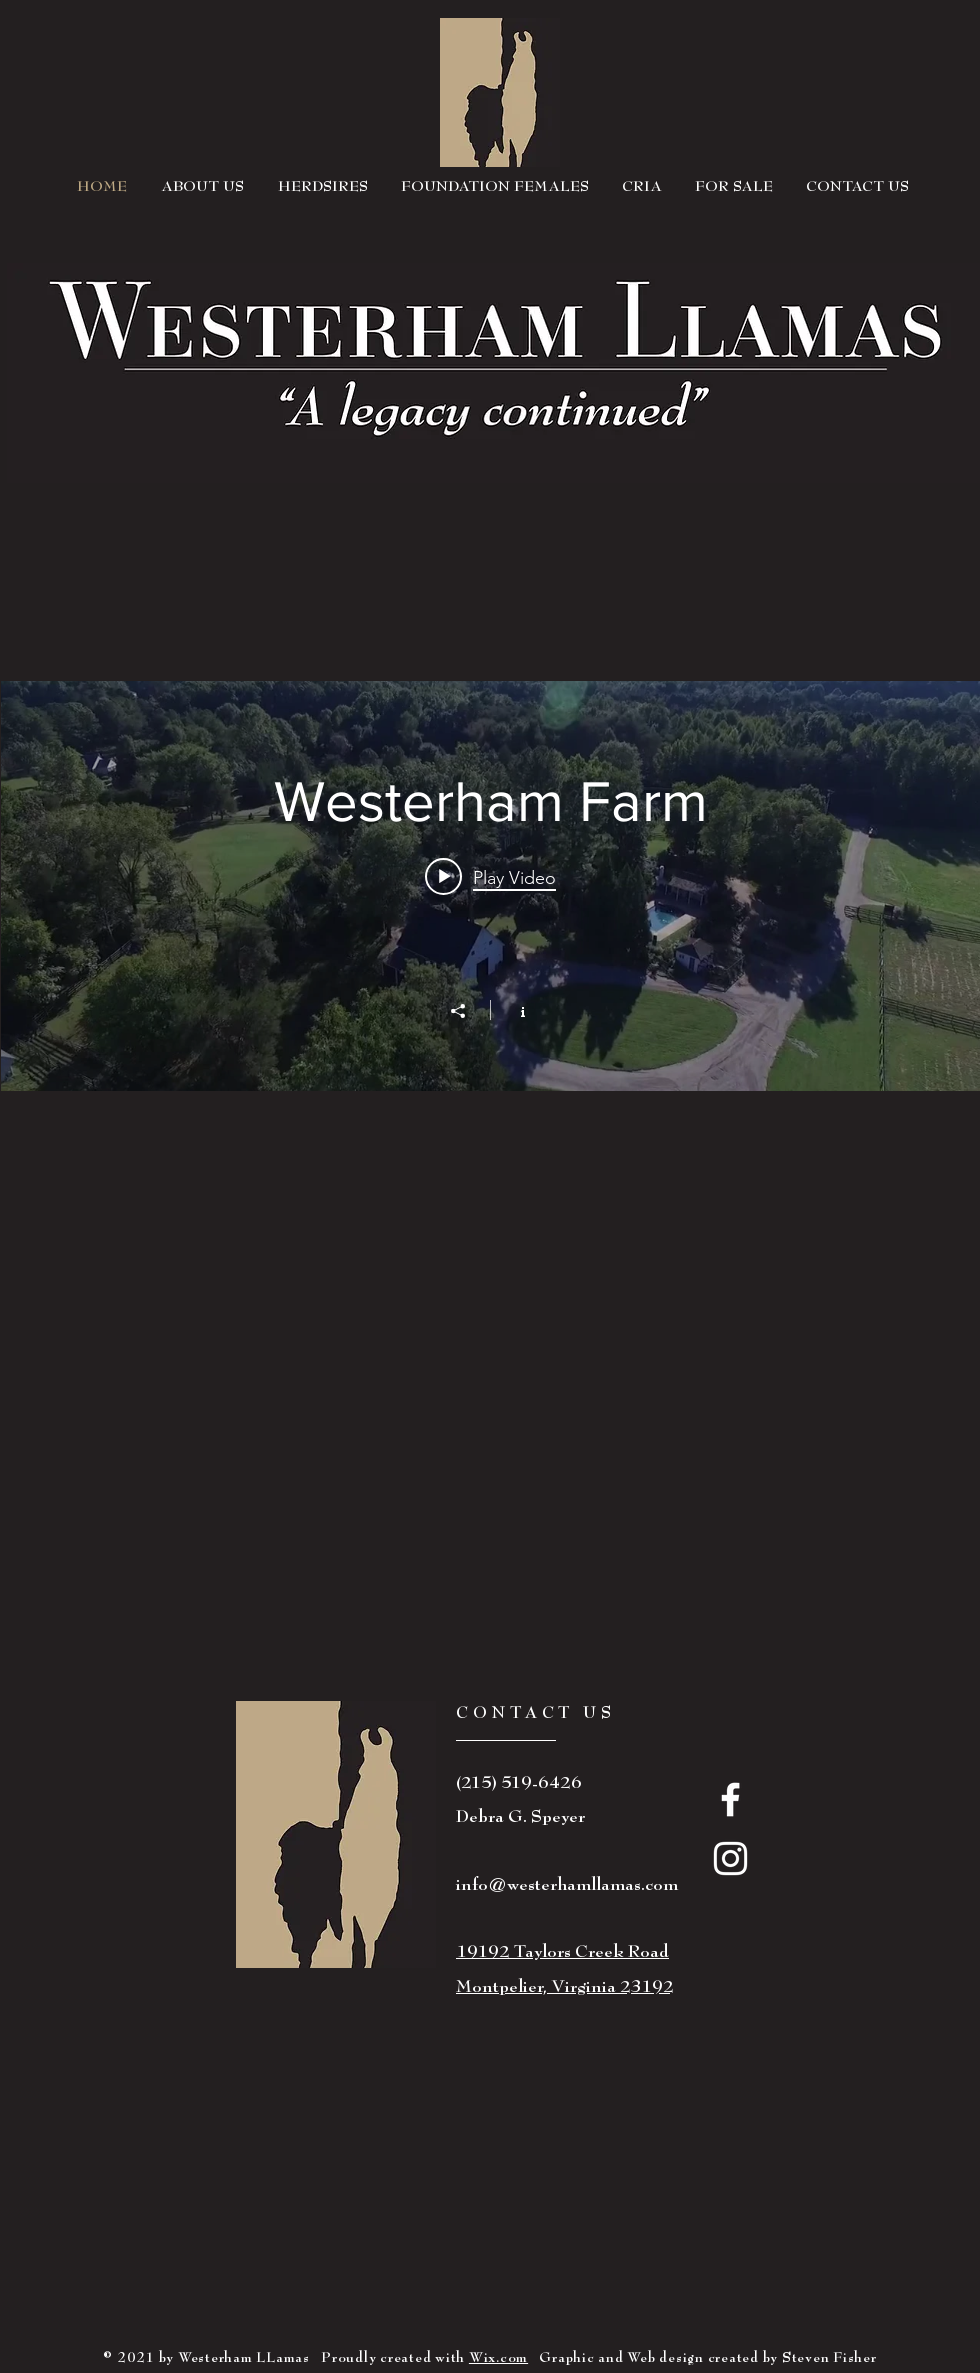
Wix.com (498, 2357)
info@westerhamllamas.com (567, 1884)
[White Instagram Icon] (730, 1858)
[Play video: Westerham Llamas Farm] (490, 877)
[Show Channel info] (512, 1010)
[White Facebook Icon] (730, 1799)
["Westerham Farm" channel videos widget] (491, 886)
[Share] (468, 1011)
